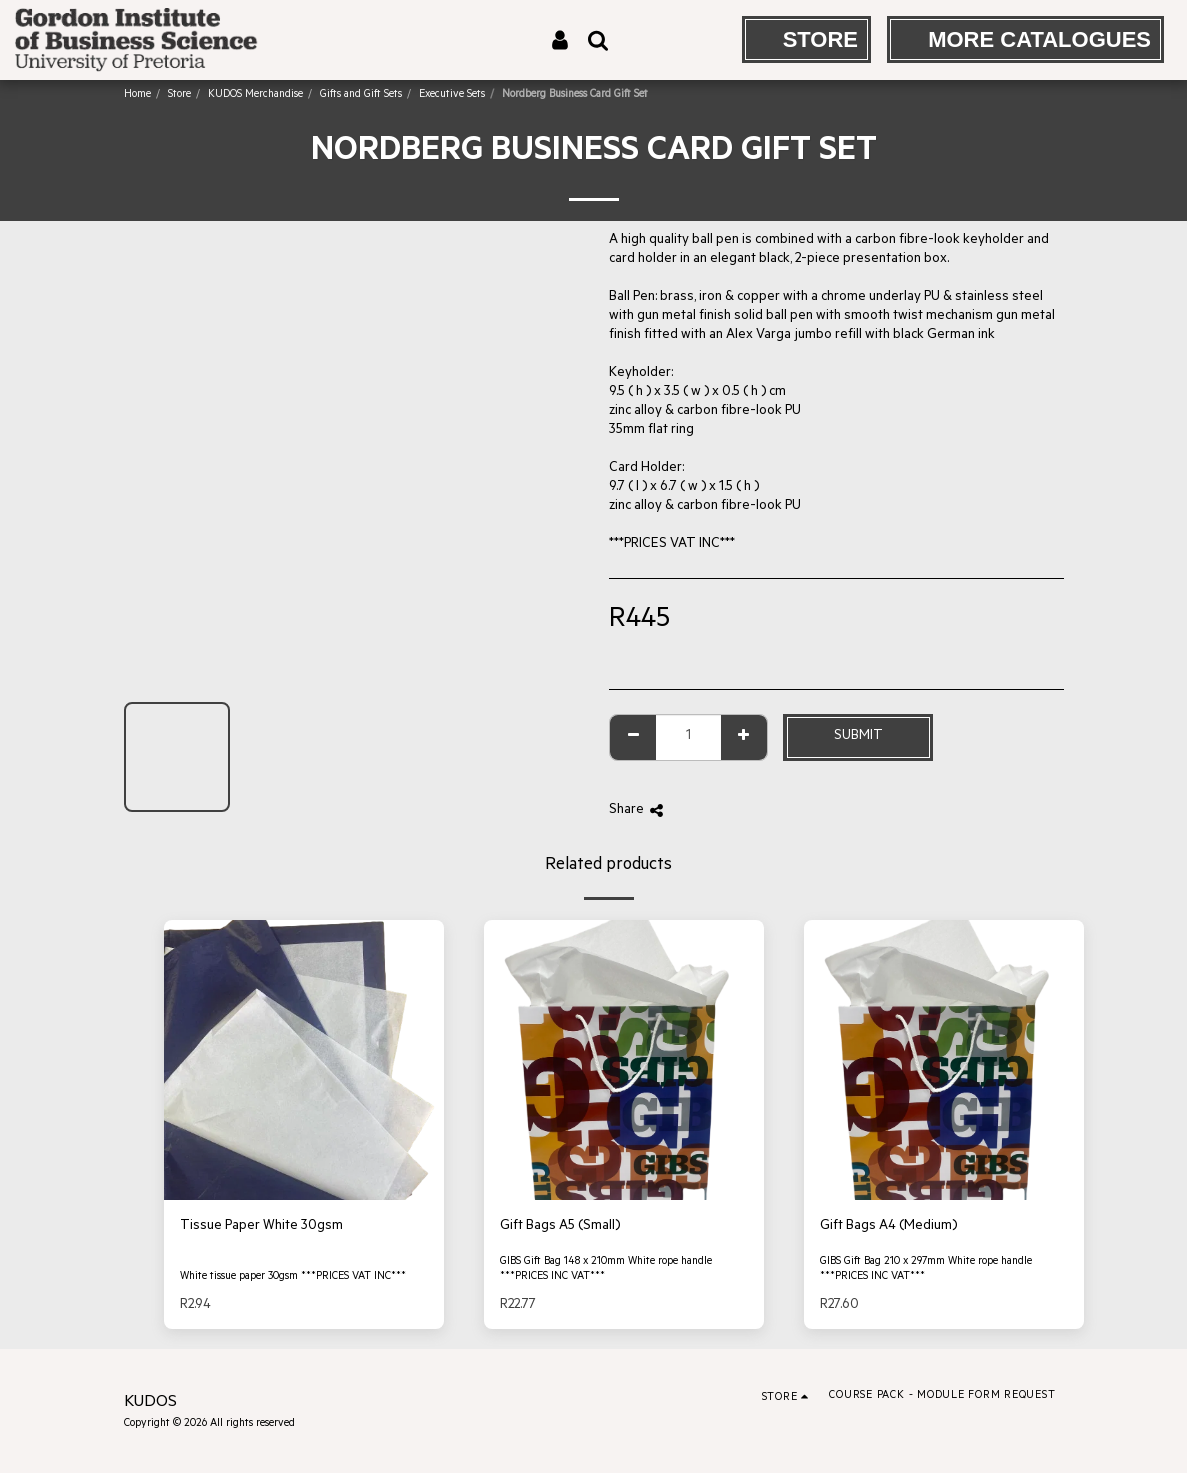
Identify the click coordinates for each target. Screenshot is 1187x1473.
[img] (304, 1060)
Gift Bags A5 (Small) (560, 1226)
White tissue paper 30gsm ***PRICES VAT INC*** (293, 1277)
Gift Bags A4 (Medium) (888, 1226)
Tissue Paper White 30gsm (261, 1226)
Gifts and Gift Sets (361, 95)
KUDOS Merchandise (255, 95)
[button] (598, 40)
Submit (858, 736)
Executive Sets (452, 95)
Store (179, 95)
